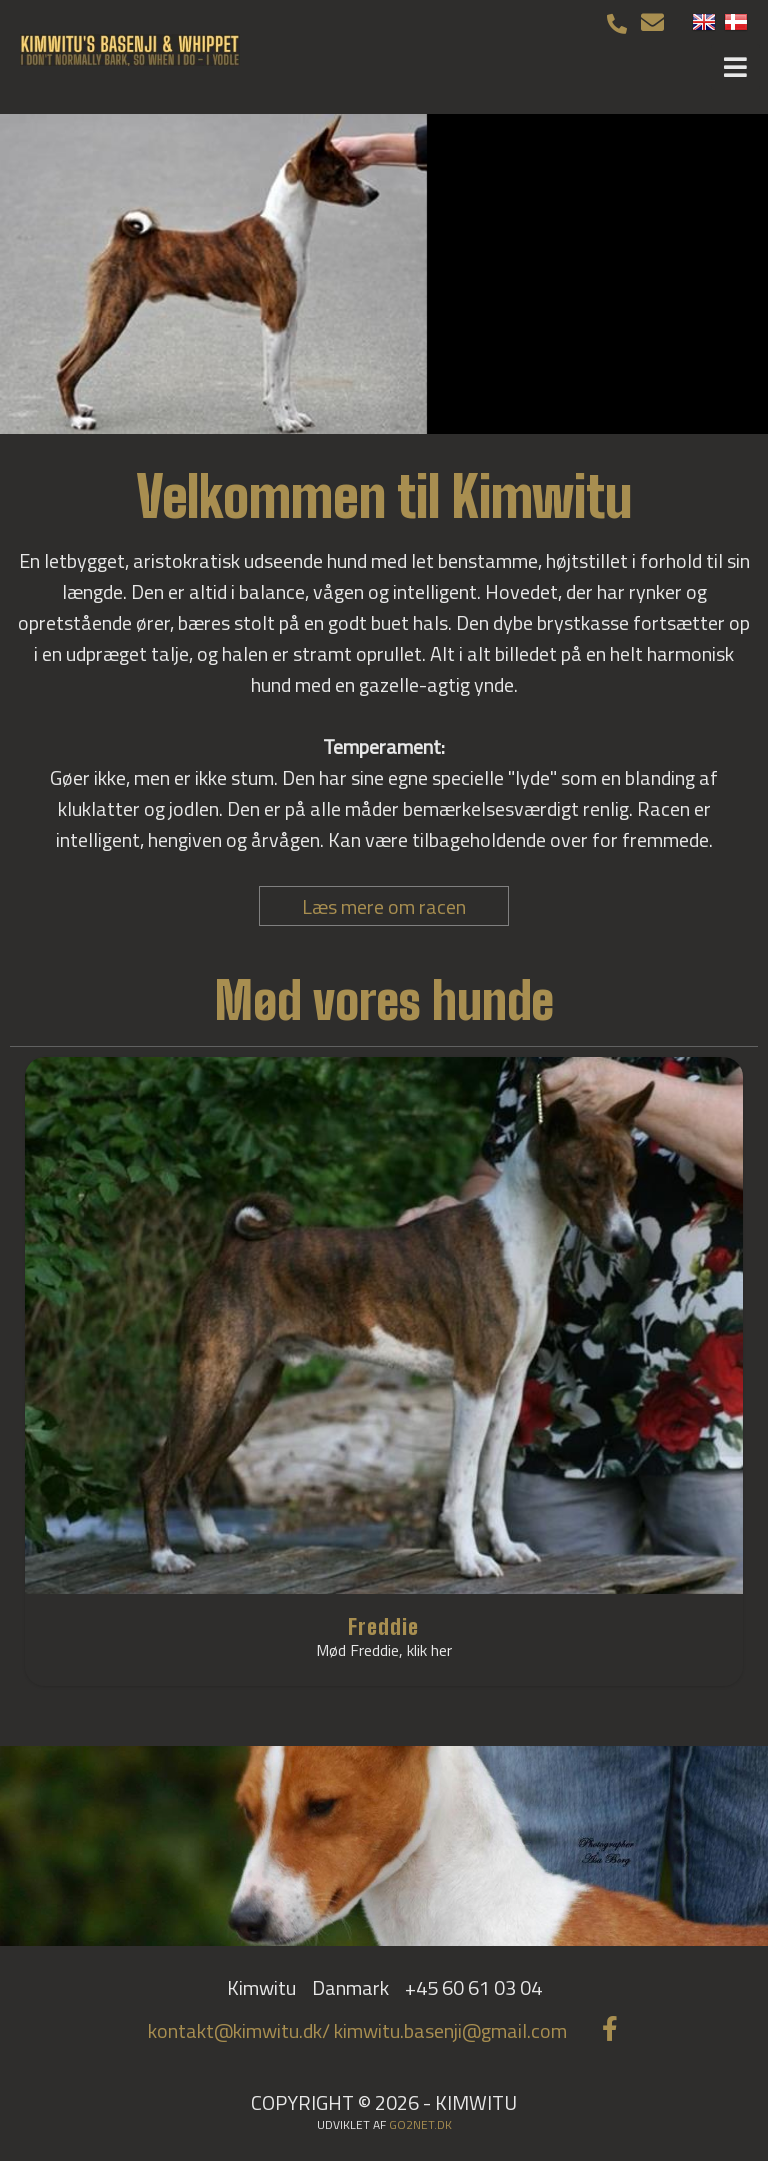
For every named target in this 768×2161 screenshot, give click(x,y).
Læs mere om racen (384, 906)
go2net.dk (420, 2124)
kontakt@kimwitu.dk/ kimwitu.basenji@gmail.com (357, 2030)
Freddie (383, 1626)
